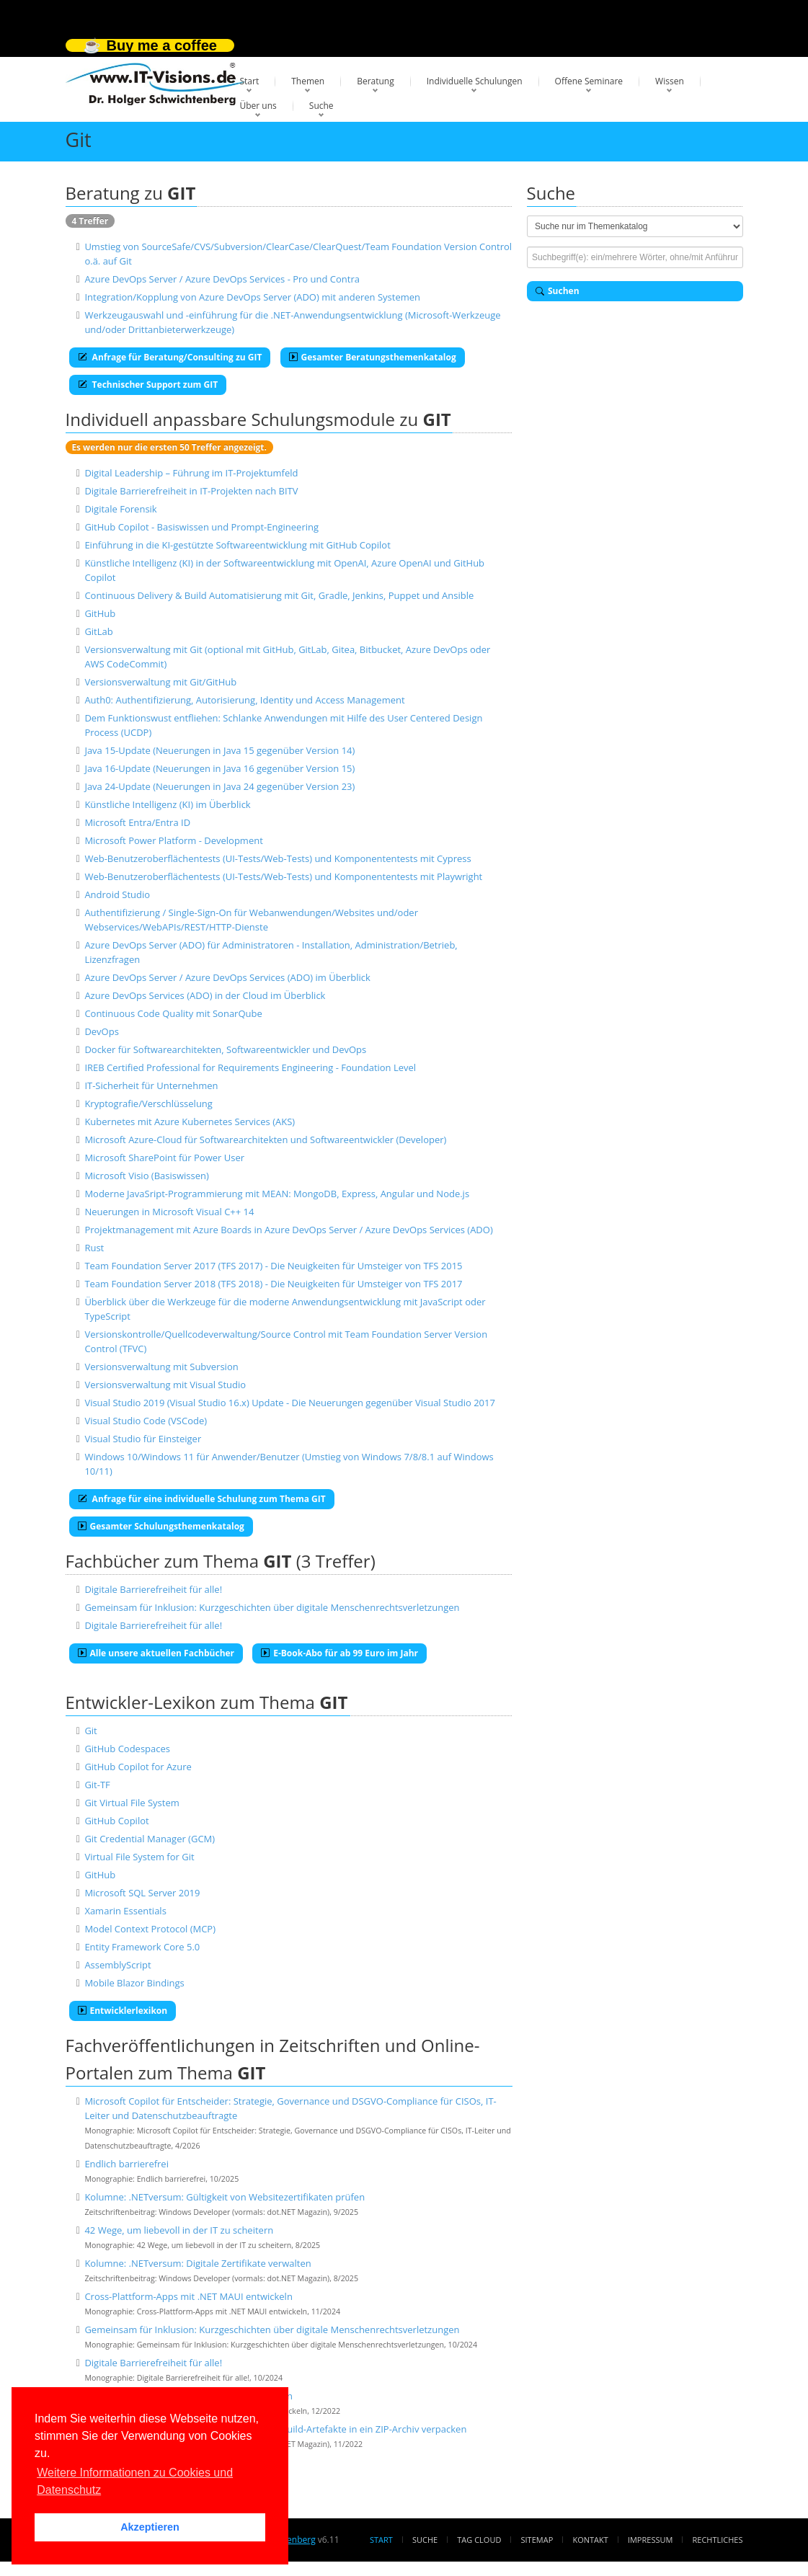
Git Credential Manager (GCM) (149, 1838)
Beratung (375, 81)
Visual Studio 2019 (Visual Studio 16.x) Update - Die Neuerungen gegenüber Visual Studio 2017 (289, 1402)
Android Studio (117, 894)
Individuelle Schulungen (475, 81)
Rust (94, 1247)
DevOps (101, 1031)
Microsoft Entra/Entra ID (137, 822)
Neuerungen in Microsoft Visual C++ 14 (169, 1211)
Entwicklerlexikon (123, 2010)
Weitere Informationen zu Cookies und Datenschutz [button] (135, 2481)
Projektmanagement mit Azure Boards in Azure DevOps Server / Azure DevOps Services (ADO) (288, 1229)
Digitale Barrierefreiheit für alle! (153, 1589)
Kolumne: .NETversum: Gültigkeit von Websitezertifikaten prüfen (224, 2196)
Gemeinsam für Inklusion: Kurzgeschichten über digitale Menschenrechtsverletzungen (271, 1607)
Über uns (258, 105)
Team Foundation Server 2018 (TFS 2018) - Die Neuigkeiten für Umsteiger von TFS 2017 (273, 1283)
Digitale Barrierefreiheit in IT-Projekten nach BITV (191, 490)
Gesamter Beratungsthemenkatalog (372, 357)
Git (90, 1730)
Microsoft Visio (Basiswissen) (146, 1175)
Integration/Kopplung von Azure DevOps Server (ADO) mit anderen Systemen (252, 296)
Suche (321, 105)
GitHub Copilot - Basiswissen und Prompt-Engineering (201, 526)
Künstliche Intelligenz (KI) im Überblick (167, 804)
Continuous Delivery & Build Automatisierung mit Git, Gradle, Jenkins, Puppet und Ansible (279, 595)
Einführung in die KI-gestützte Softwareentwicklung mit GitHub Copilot (237, 544)
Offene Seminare (589, 81)
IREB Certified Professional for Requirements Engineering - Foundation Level (250, 1067)
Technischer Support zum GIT (148, 384)
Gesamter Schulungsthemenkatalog (161, 1526)
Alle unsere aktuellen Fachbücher (156, 1653)
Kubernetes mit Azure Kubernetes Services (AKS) (189, 1121)
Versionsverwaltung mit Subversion (161, 1366)
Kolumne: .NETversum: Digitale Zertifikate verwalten (197, 2263)
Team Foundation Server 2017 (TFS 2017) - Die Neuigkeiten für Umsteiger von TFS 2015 (273, 1265)
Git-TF (97, 1784)
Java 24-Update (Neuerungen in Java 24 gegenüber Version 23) (219, 786)
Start (249, 81)
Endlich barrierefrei (126, 2163)
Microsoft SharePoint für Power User (164, 1157)
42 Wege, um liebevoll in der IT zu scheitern (178, 2230)
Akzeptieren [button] (149, 2527)
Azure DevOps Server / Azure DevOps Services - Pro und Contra (222, 278)
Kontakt (590, 2539)
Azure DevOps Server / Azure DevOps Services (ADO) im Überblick (227, 977)
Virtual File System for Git (139, 1856)
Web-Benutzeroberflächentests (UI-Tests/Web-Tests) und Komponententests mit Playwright (283, 876)
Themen (307, 81)
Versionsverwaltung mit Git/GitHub (160, 681)
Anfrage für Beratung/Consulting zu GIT (170, 357)
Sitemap (537, 2539)
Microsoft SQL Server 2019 (142, 1892)
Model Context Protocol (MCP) (150, 1928)
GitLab (98, 631)
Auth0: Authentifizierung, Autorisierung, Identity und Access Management (244, 699)
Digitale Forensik (120, 508)
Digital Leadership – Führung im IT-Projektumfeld (191, 472)
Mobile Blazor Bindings (134, 1982)
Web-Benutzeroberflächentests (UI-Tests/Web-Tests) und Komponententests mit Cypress (277, 858)
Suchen (558, 291)
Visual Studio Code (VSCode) (145, 1420)
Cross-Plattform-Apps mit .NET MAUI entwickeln (188, 2296)
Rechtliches (718, 2539)
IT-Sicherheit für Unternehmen (151, 1085)
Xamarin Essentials (125, 1910)
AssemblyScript (117, 1964)
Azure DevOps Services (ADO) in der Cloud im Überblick (204, 995)
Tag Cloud (479, 2539)
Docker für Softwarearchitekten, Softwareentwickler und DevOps (225, 1049)
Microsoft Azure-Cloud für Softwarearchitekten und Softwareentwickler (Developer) (265, 1139)
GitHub (99, 613)
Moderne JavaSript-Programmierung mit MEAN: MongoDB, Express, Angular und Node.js (276, 1193)
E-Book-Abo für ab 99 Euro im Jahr (339, 1653)
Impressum (650, 2539)
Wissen (669, 81)
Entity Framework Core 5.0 (142, 1946)
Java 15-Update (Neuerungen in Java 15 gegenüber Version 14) (219, 750)
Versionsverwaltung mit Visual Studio (165, 1384)
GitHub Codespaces (127, 1748)
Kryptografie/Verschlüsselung (148, 1103)
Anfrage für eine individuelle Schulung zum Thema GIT (202, 1499)
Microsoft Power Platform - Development (173, 840)
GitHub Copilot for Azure (137, 1766)
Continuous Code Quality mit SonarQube (173, 1013)
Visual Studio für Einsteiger (142, 1438)
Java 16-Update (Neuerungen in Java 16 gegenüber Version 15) (219, 768)
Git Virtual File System (131, 1802)
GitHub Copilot (116, 1820)
